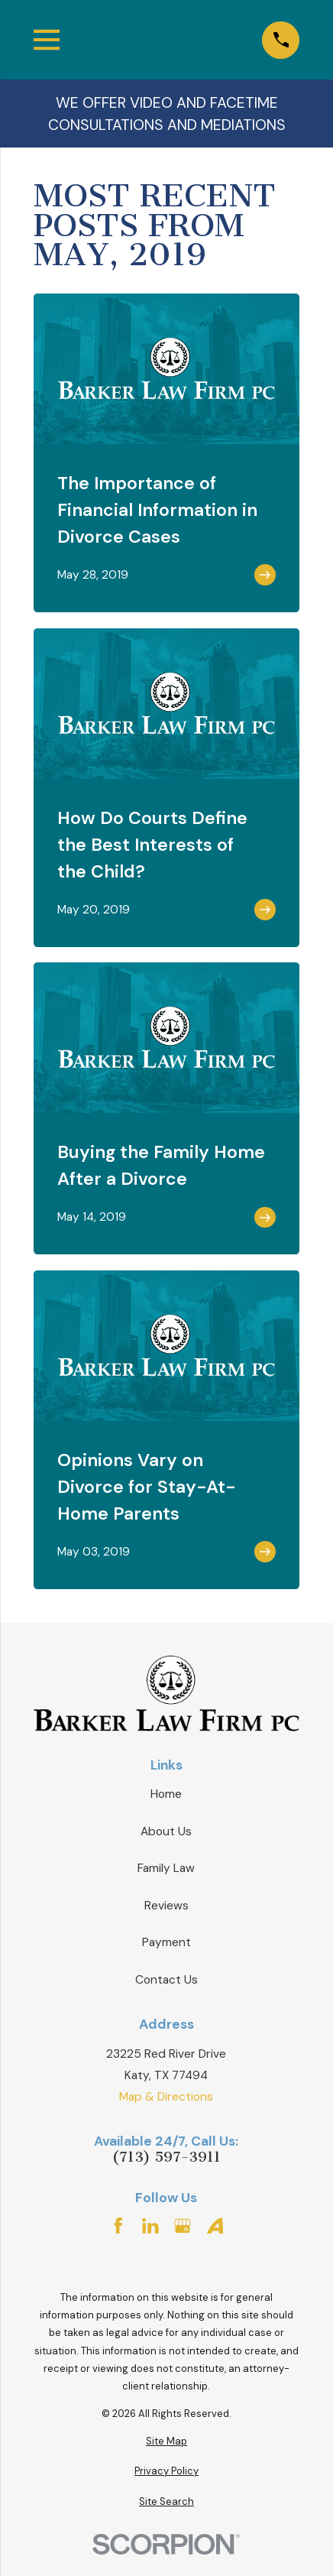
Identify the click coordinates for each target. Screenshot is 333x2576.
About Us (166, 1831)
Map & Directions (166, 2096)
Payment (166, 1942)
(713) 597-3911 (166, 2157)
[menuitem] (166, 2441)
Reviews (166, 1905)
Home (166, 1794)
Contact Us (166, 1979)
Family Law (166, 1868)
